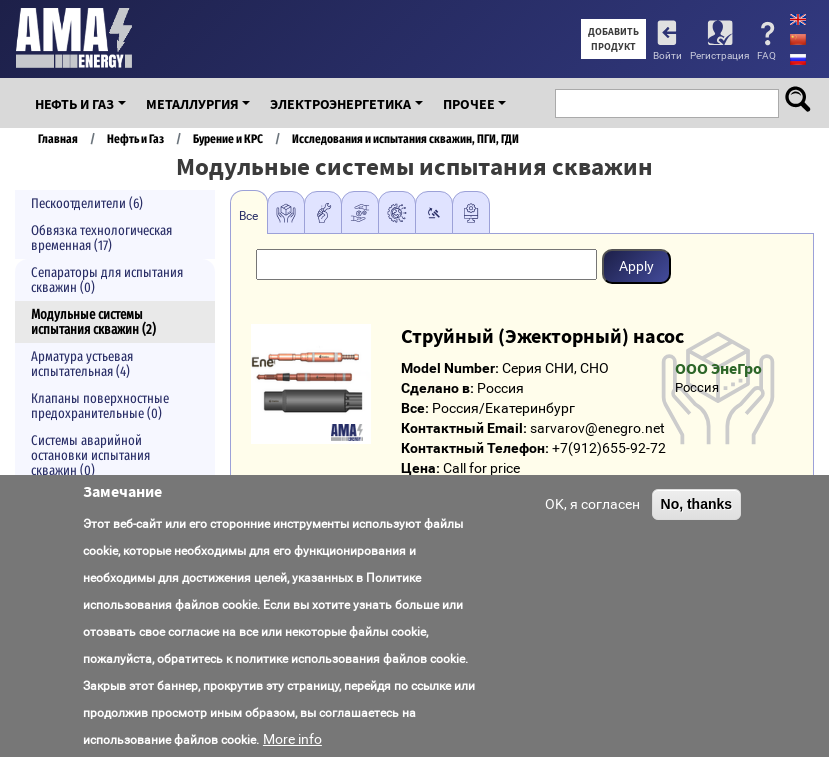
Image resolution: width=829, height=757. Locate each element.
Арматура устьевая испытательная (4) (82, 364)
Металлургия (192, 104)
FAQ (766, 55)
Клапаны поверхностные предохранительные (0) (100, 406)
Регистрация (719, 55)
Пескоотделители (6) (87, 203)
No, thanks (697, 522)
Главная (58, 138)
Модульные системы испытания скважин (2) (93, 322)
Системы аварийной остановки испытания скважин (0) (90, 455)
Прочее (469, 104)
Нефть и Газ (74, 104)
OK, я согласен (592, 522)
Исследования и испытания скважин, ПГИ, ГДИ (405, 138)
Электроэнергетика (340, 104)
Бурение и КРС (228, 138)
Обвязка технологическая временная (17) (101, 238)
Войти (667, 55)
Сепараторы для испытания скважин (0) (107, 280)
